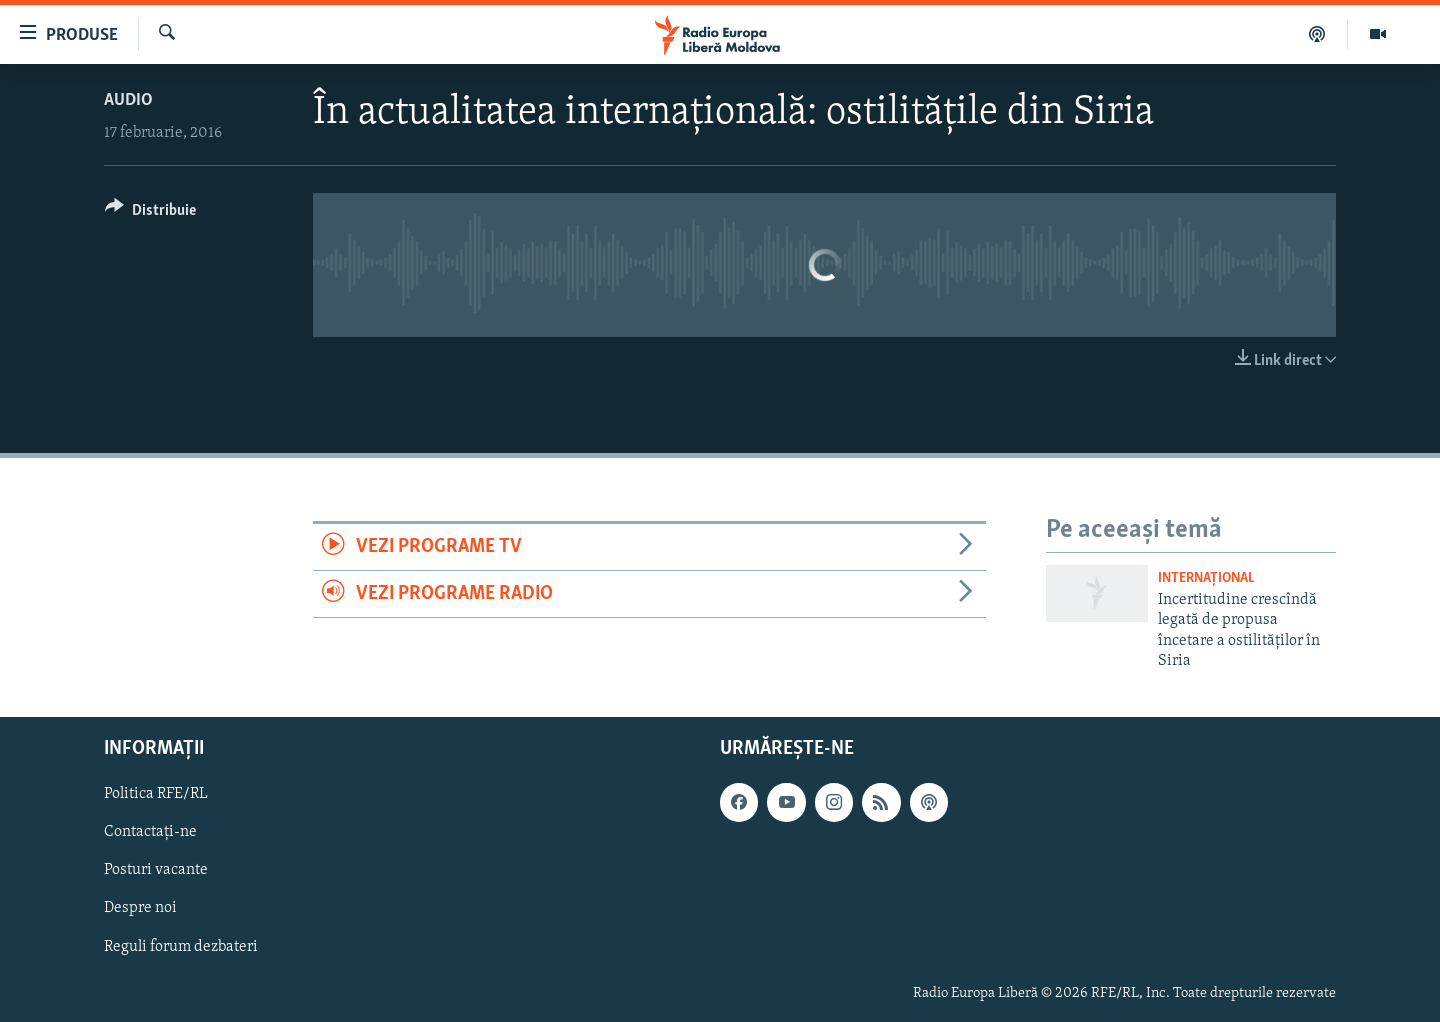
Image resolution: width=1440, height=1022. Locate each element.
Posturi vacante (156, 871)
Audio (128, 100)
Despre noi (140, 909)
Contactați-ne (150, 833)
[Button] (150, 213)
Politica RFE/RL (156, 795)
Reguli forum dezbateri (181, 947)
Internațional (1206, 578)
